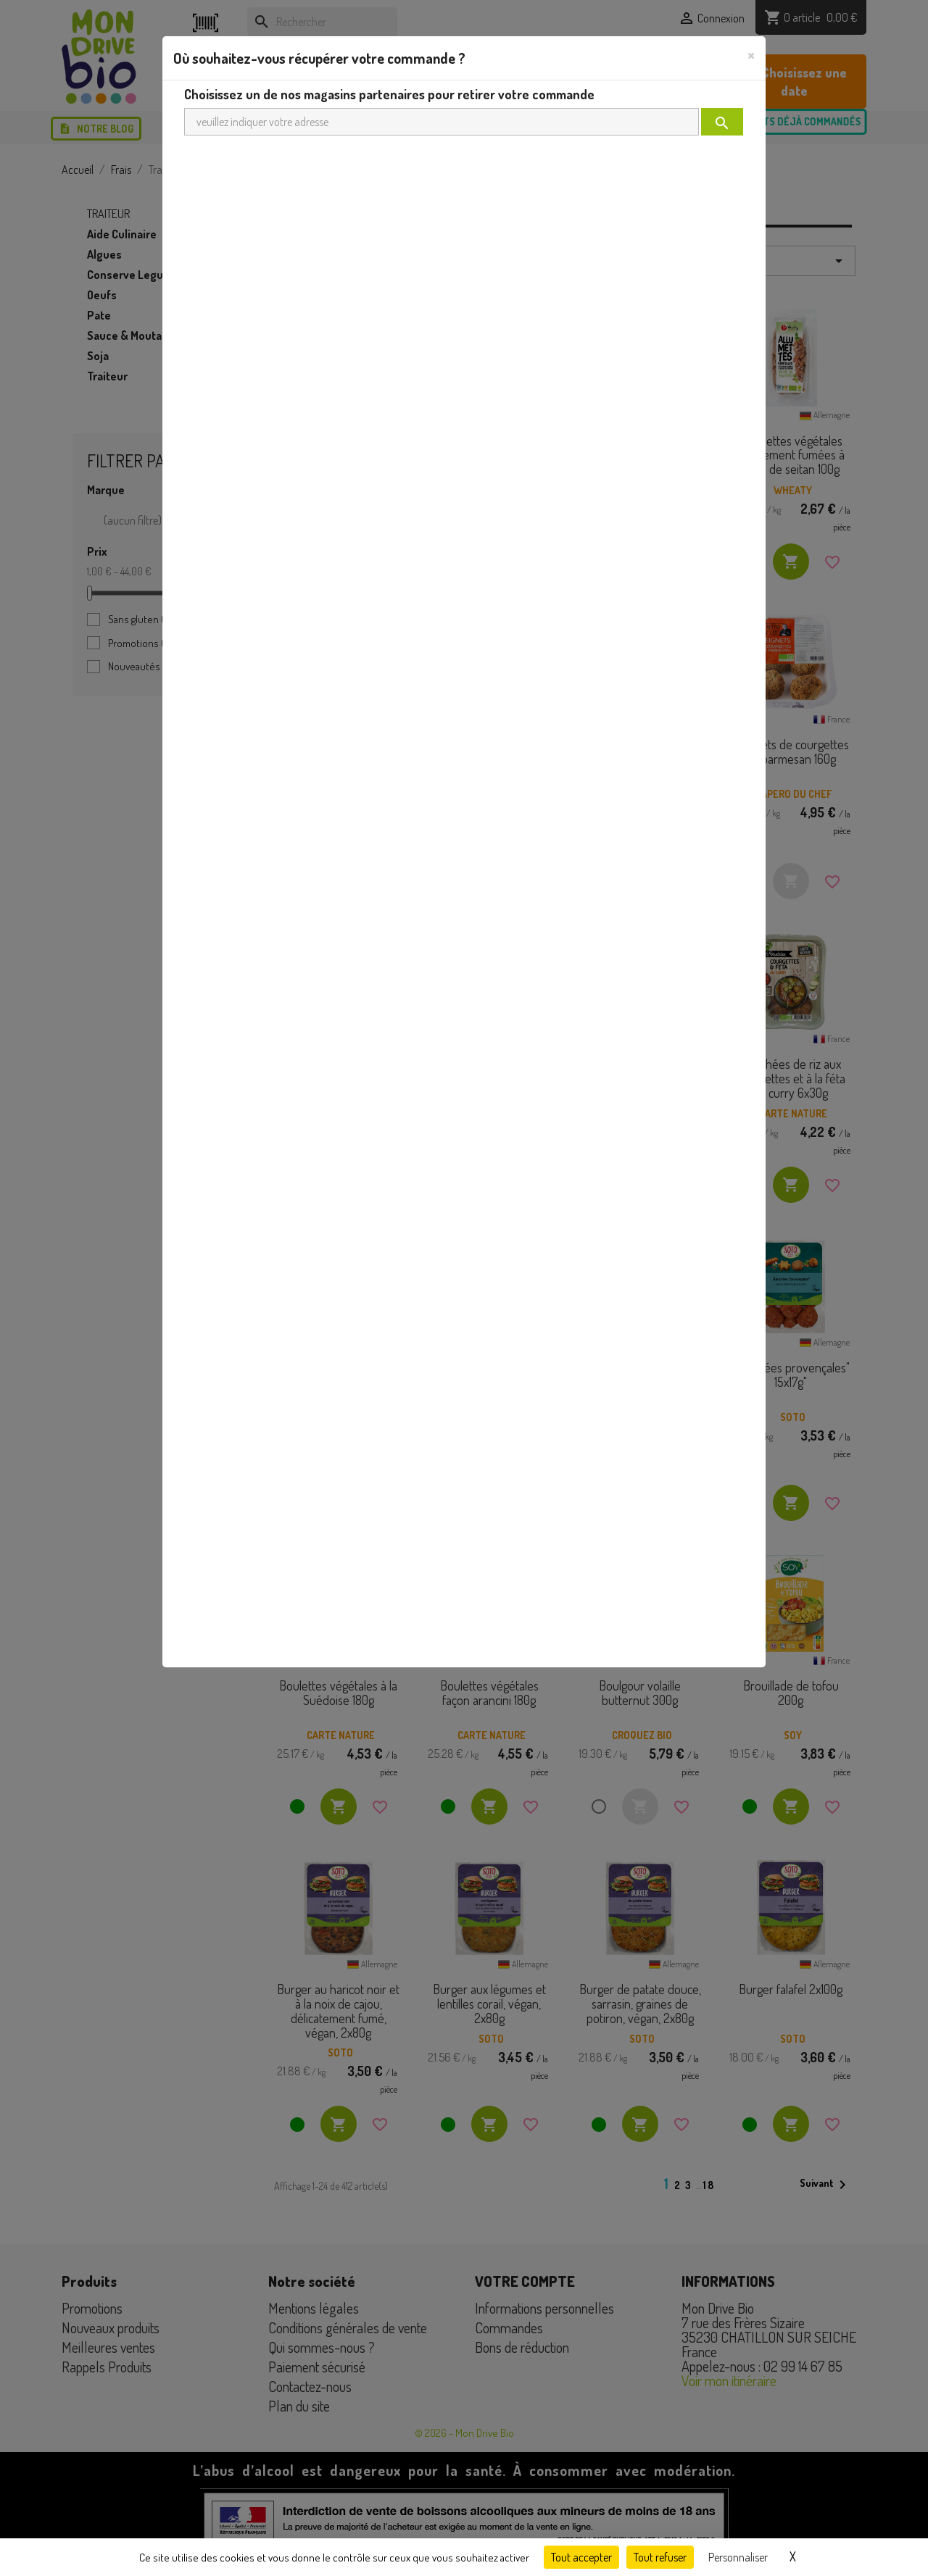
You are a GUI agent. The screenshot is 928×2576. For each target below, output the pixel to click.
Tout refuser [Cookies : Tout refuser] (660, 2557)
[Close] (751, 54)
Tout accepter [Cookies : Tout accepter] (581, 2557)
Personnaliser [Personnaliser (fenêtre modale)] (738, 2557)
